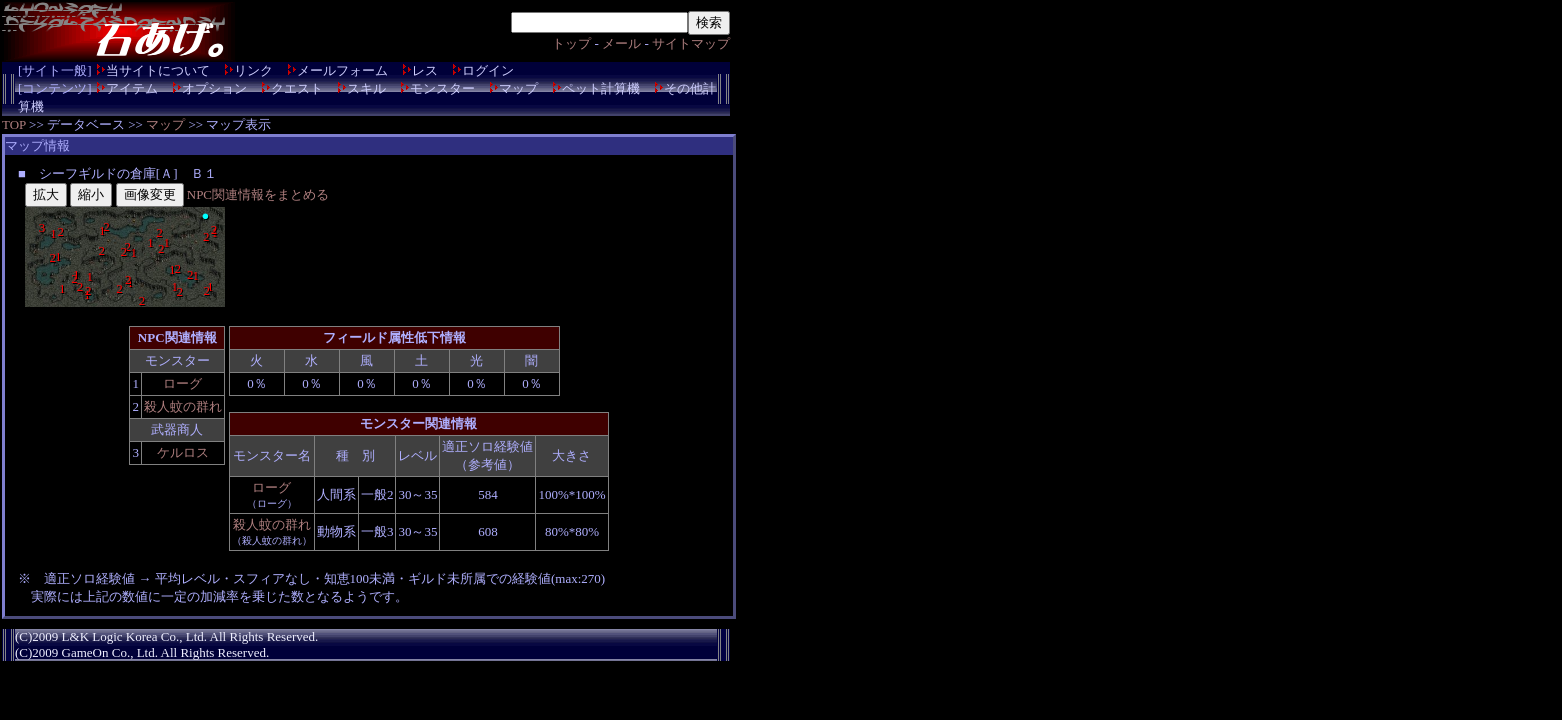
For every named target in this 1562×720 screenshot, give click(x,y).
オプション (214, 88)
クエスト (297, 88)
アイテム (132, 88)
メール (621, 43)
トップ (571, 43)
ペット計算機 (601, 88)
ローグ (182, 383)
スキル (366, 88)
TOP (14, 124)
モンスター (442, 88)
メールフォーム (342, 70)
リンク (253, 70)
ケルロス (183, 452)
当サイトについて (158, 70)
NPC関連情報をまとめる (258, 194)
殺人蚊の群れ (183, 406)
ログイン (488, 70)
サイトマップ (691, 43)
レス (425, 70)
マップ (518, 88)
